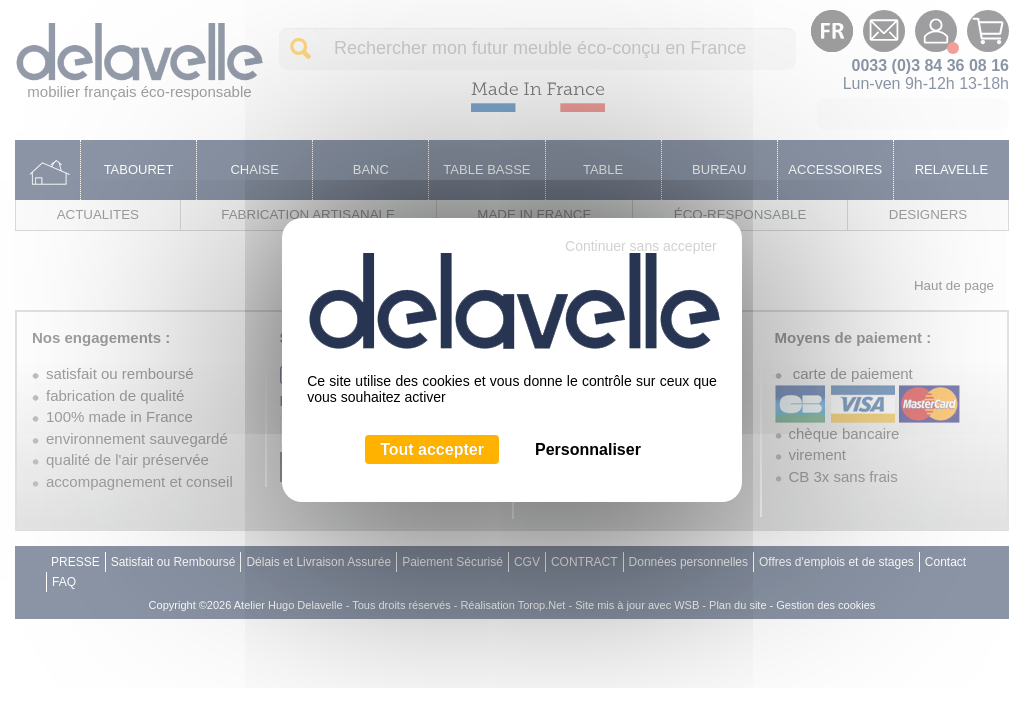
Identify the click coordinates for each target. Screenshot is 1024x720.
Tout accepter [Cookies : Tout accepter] (432, 449)
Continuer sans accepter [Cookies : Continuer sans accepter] (641, 246)
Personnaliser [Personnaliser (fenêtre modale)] (588, 449)
